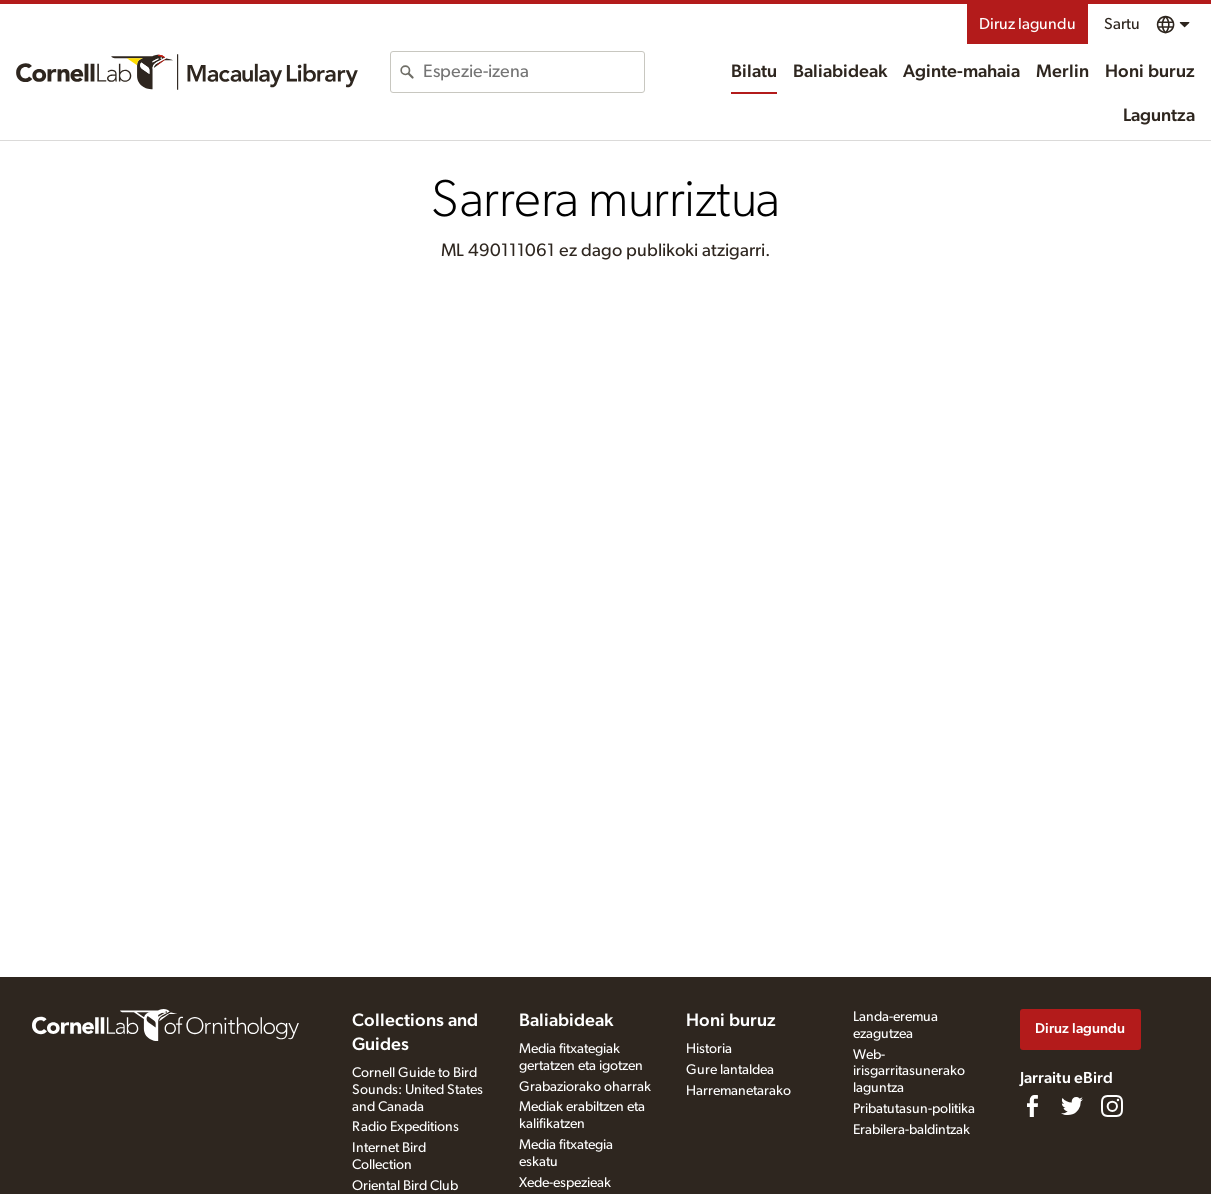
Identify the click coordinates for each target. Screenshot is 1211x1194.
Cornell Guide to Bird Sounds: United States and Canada (417, 1090)
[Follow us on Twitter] (1072, 1106)
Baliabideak (840, 72)
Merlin (1062, 72)
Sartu (1122, 24)
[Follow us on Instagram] (1112, 1106)
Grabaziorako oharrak (585, 1087)
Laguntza (1159, 116)
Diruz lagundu (1027, 24)
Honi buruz (1150, 72)
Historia (709, 1049)
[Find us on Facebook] (1032, 1106)
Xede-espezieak (565, 1183)
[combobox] (533, 72)
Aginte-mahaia (961, 72)
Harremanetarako (738, 1091)
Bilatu (754, 72)
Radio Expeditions (405, 1127)
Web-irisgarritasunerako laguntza (909, 1072)
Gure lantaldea (730, 1070)
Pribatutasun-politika (914, 1109)
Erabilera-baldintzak (911, 1130)
